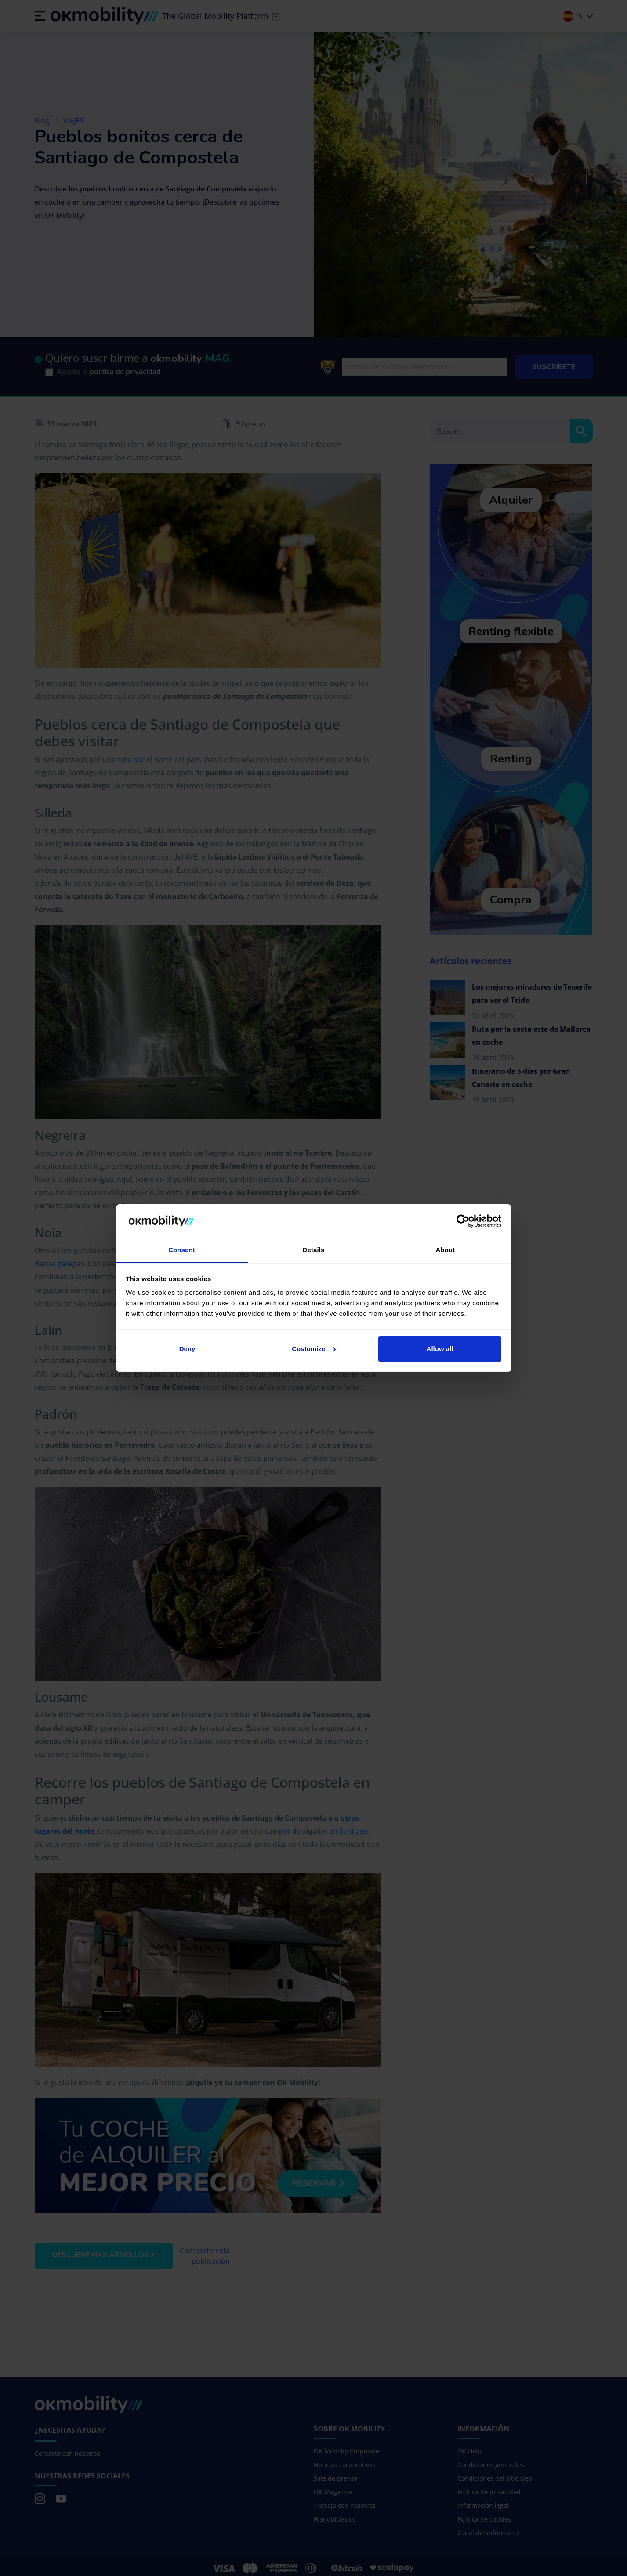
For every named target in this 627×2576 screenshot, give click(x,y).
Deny (187, 1348)
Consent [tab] (181, 1250)
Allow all (440, 1348)
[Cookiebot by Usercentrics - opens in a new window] (462, 1221)
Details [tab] (314, 1250)
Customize (314, 1348)
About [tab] (445, 1250)
